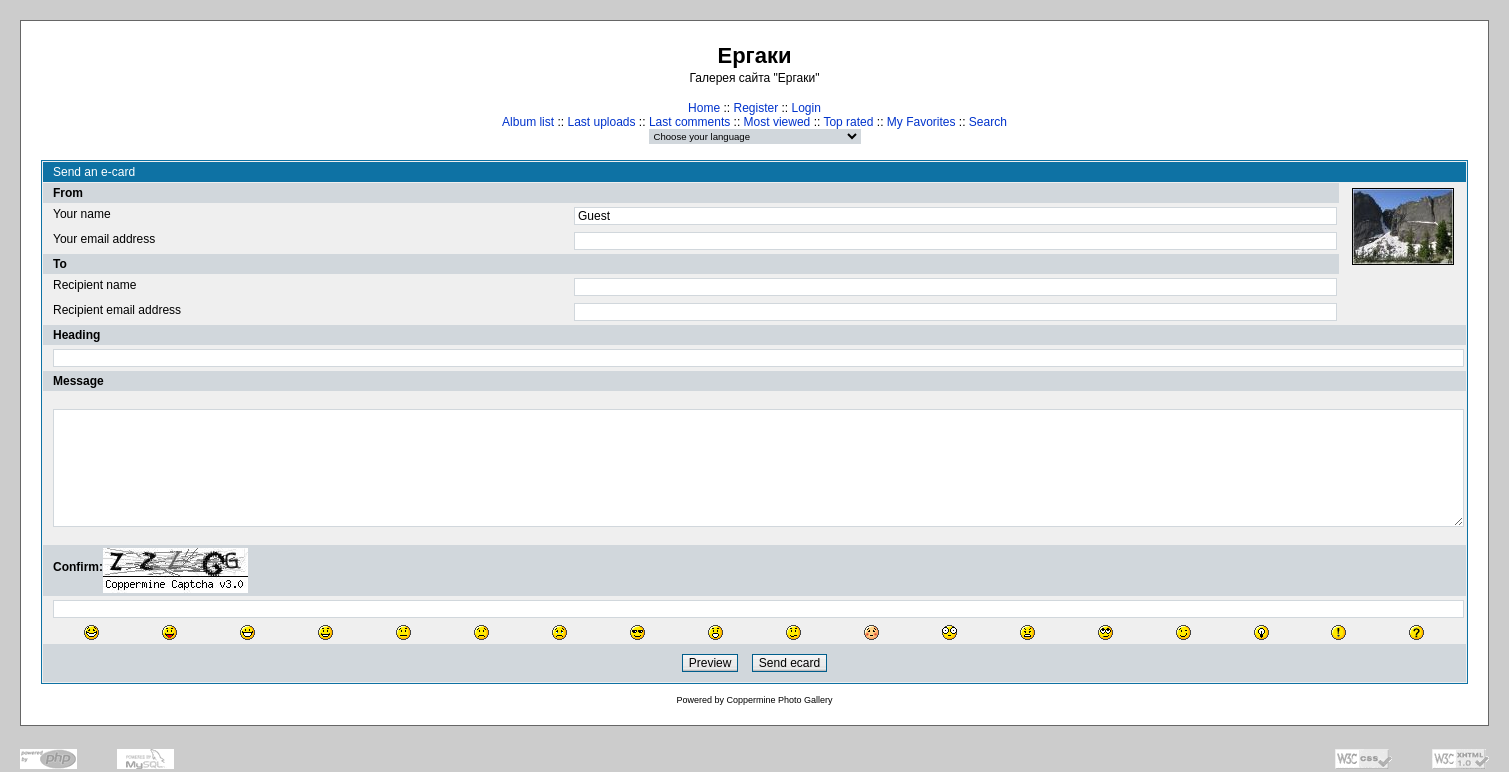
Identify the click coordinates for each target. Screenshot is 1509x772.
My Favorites (921, 122)
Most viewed (777, 122)
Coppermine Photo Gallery (779, 700)
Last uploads (601, 122)
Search (988, 122)
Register (755, 108)
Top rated (848, 122)
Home (704, 108)
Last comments (689, 122)
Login (806, 108)
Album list (528, 122)
